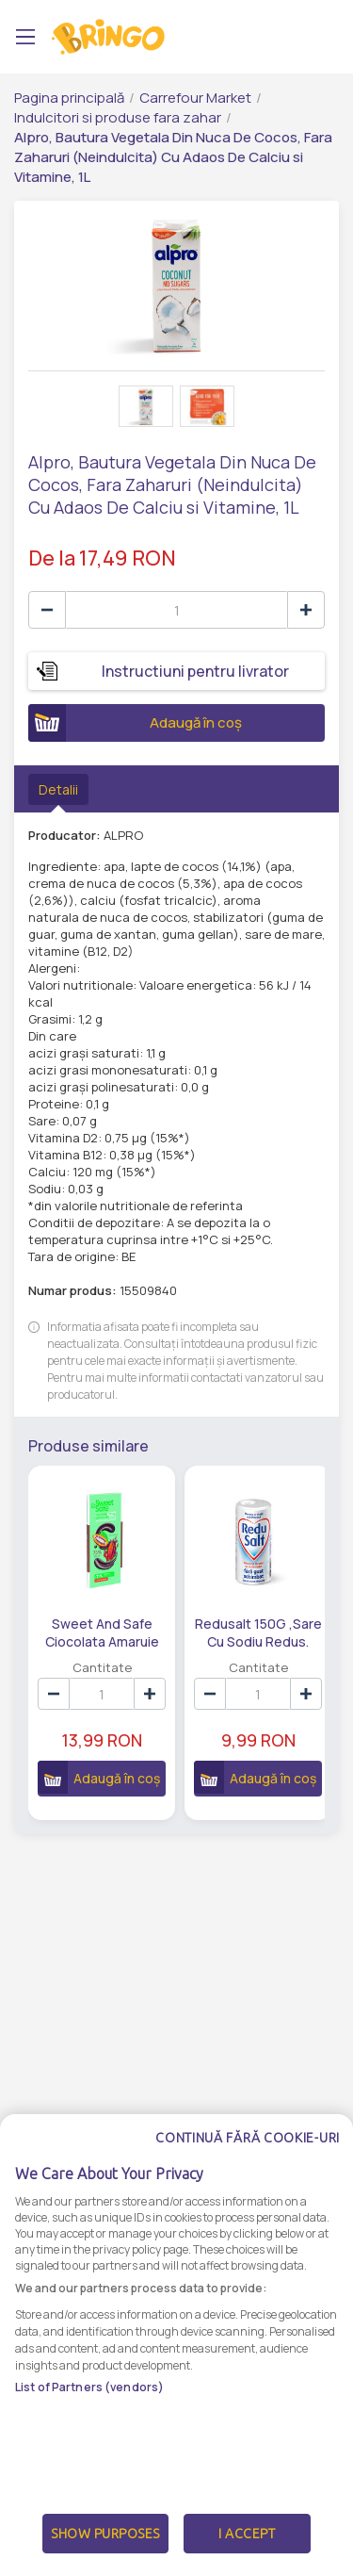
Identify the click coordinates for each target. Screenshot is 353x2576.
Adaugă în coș (135, 723)
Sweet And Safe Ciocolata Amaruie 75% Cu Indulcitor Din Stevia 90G (93, 1632)
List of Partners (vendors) (89, 2431)
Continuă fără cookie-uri (247, 2182)
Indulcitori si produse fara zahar (117, 117)
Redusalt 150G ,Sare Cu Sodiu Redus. (233, 1632)
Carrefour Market (195, 97)
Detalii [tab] (58, 789)
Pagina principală (69, 97)
